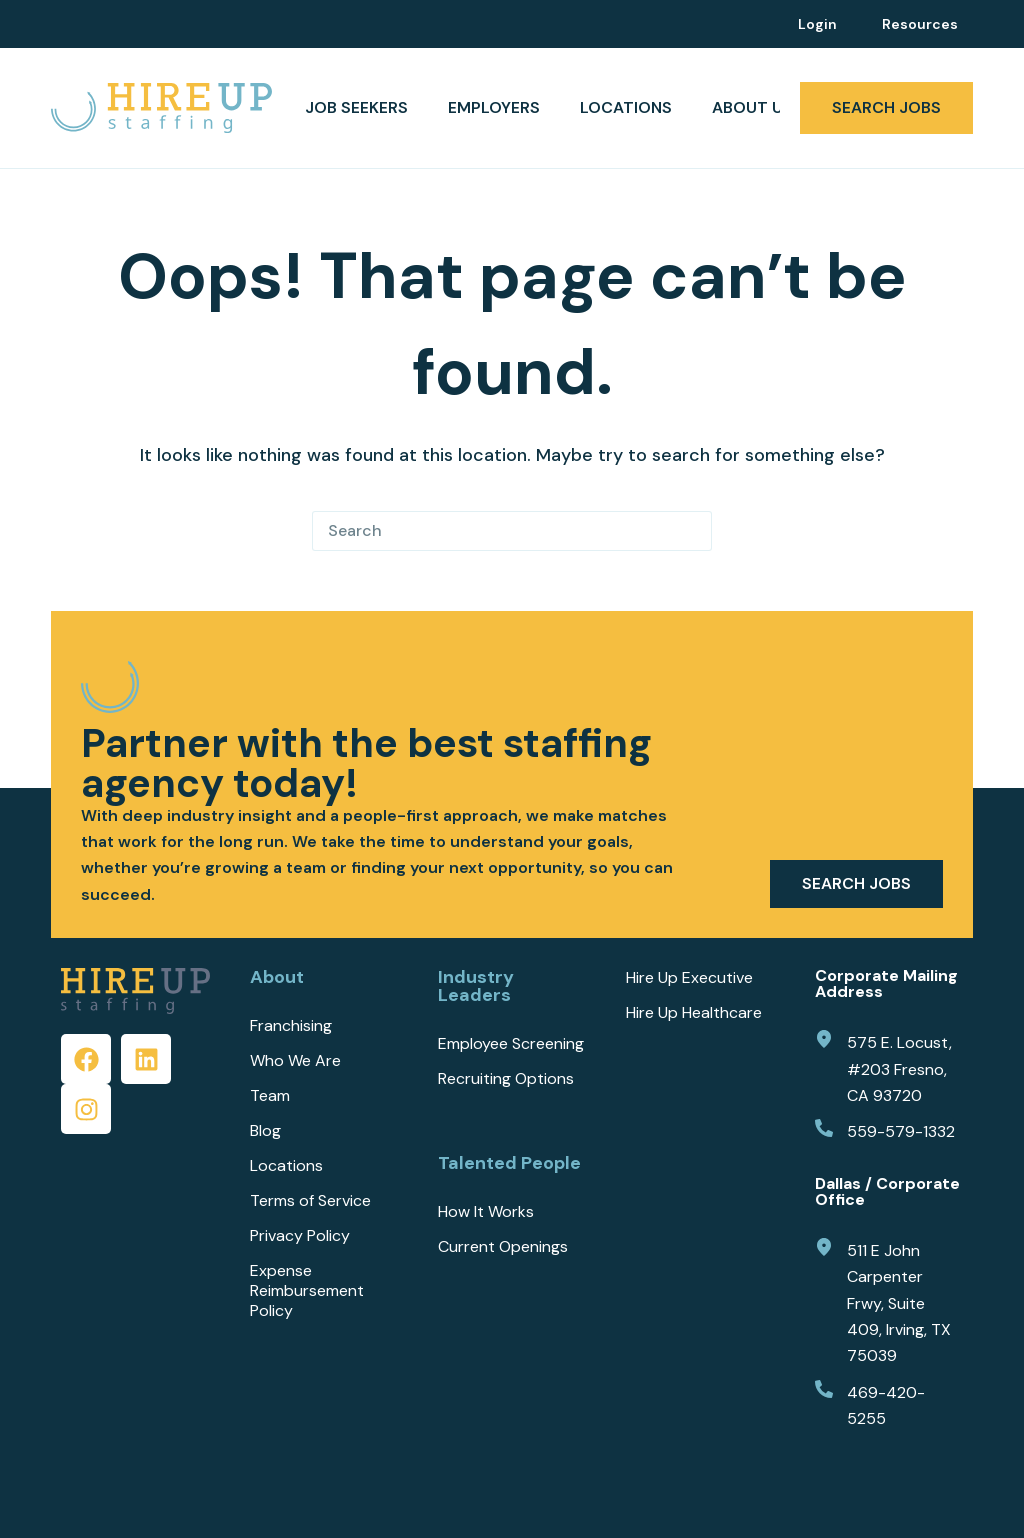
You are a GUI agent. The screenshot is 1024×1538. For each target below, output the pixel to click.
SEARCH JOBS (886, 107)
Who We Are (295, 1061)
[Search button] (692, 531)
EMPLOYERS (494, 107)
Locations (626, 107)
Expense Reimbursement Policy (307, 1291)
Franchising (291, 1026)
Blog (265, 1131)
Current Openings (503, 1247)
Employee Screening (511, 1044)
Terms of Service (310, 1201)
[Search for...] (492, 531)
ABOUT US (766, 108)
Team (270, 1096)
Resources (920, 24)
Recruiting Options (506, 1079)
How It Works (486, 1212)
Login (817, 24)
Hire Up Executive (689, 978)
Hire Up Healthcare (694, 1013)
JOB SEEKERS (356, 107)
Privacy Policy (300, 1236)
